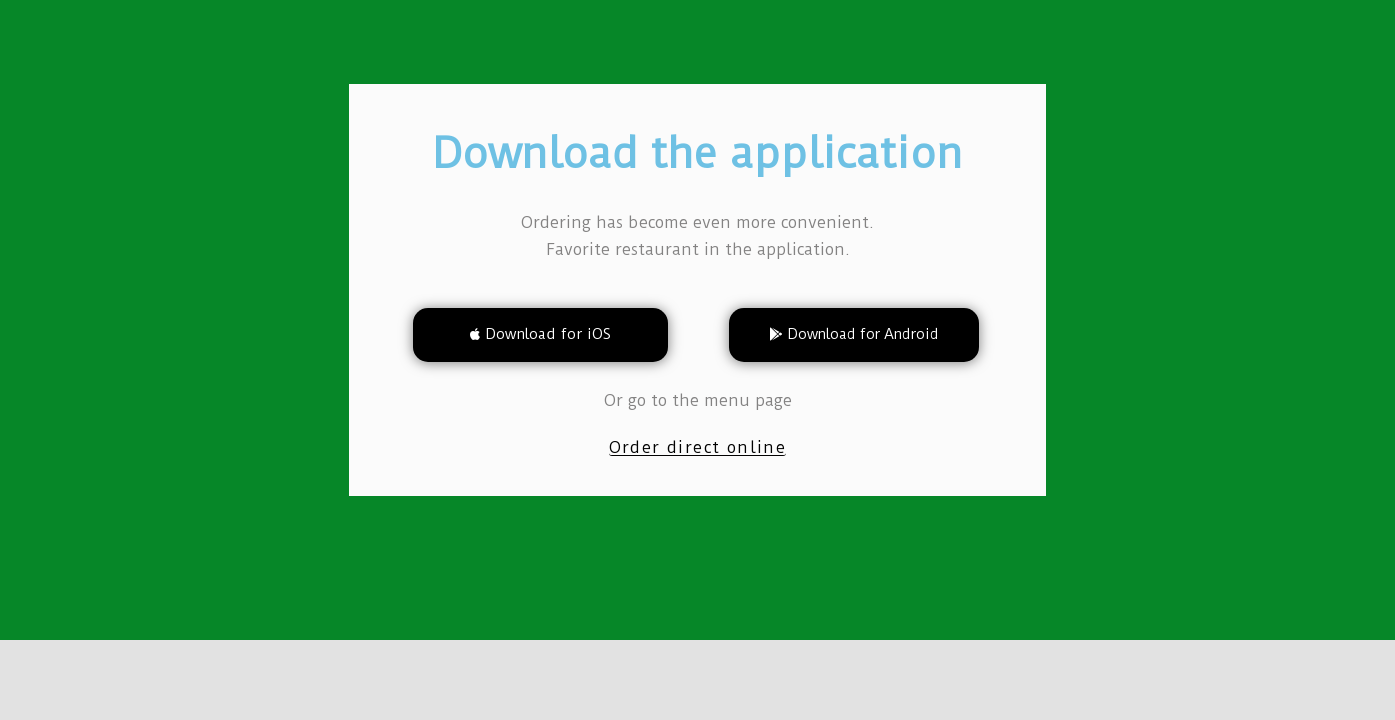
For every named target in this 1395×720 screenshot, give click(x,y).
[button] (540, 335)
